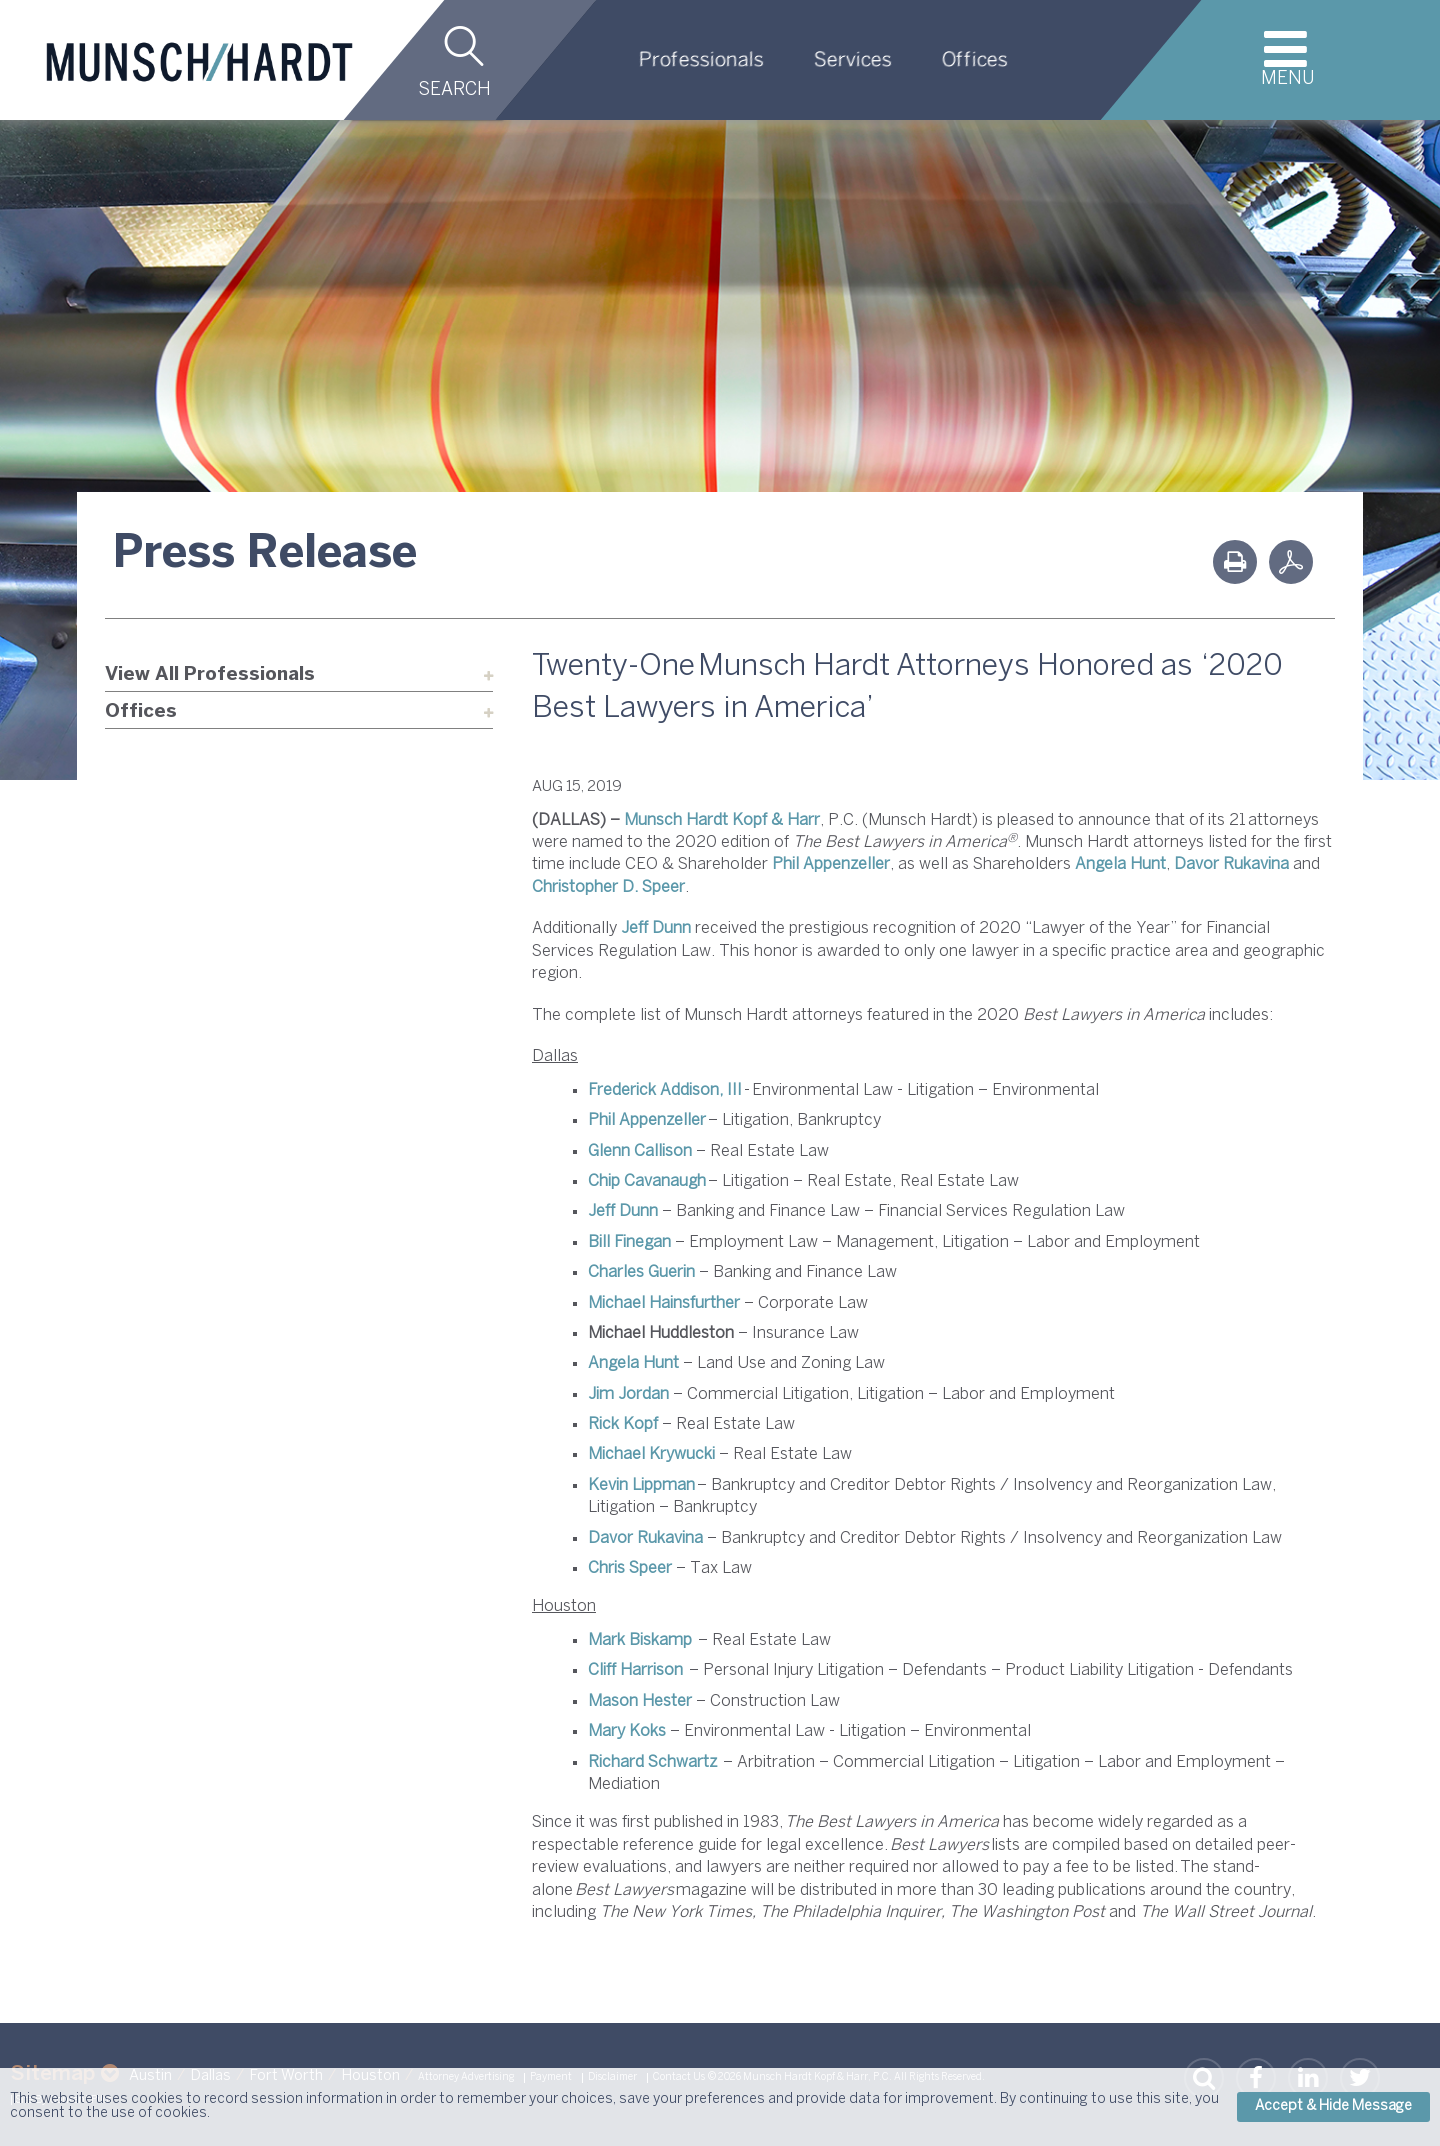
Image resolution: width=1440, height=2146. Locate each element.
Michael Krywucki (651, 1454)
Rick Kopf (623, 1424)
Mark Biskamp (640, 1640)
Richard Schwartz (652, 1762)
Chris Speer (630, 1568)
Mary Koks (627, 1731)
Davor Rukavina (1231, 864)
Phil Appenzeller (831, 864)
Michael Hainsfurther (664, 1303)
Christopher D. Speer (608, 887)
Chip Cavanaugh (647, 1181)
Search (454, 90)
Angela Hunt (1120, 864)
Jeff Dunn (656, 928)
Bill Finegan (629, 1242)
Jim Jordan (628, 1394)
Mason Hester (640, 1701)
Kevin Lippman (641, 1485)
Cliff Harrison (635, 1670)
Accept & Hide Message (1333, 2106)
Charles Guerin (641, 1272)
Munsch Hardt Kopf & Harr (722, 820)
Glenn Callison (640, 1151)
